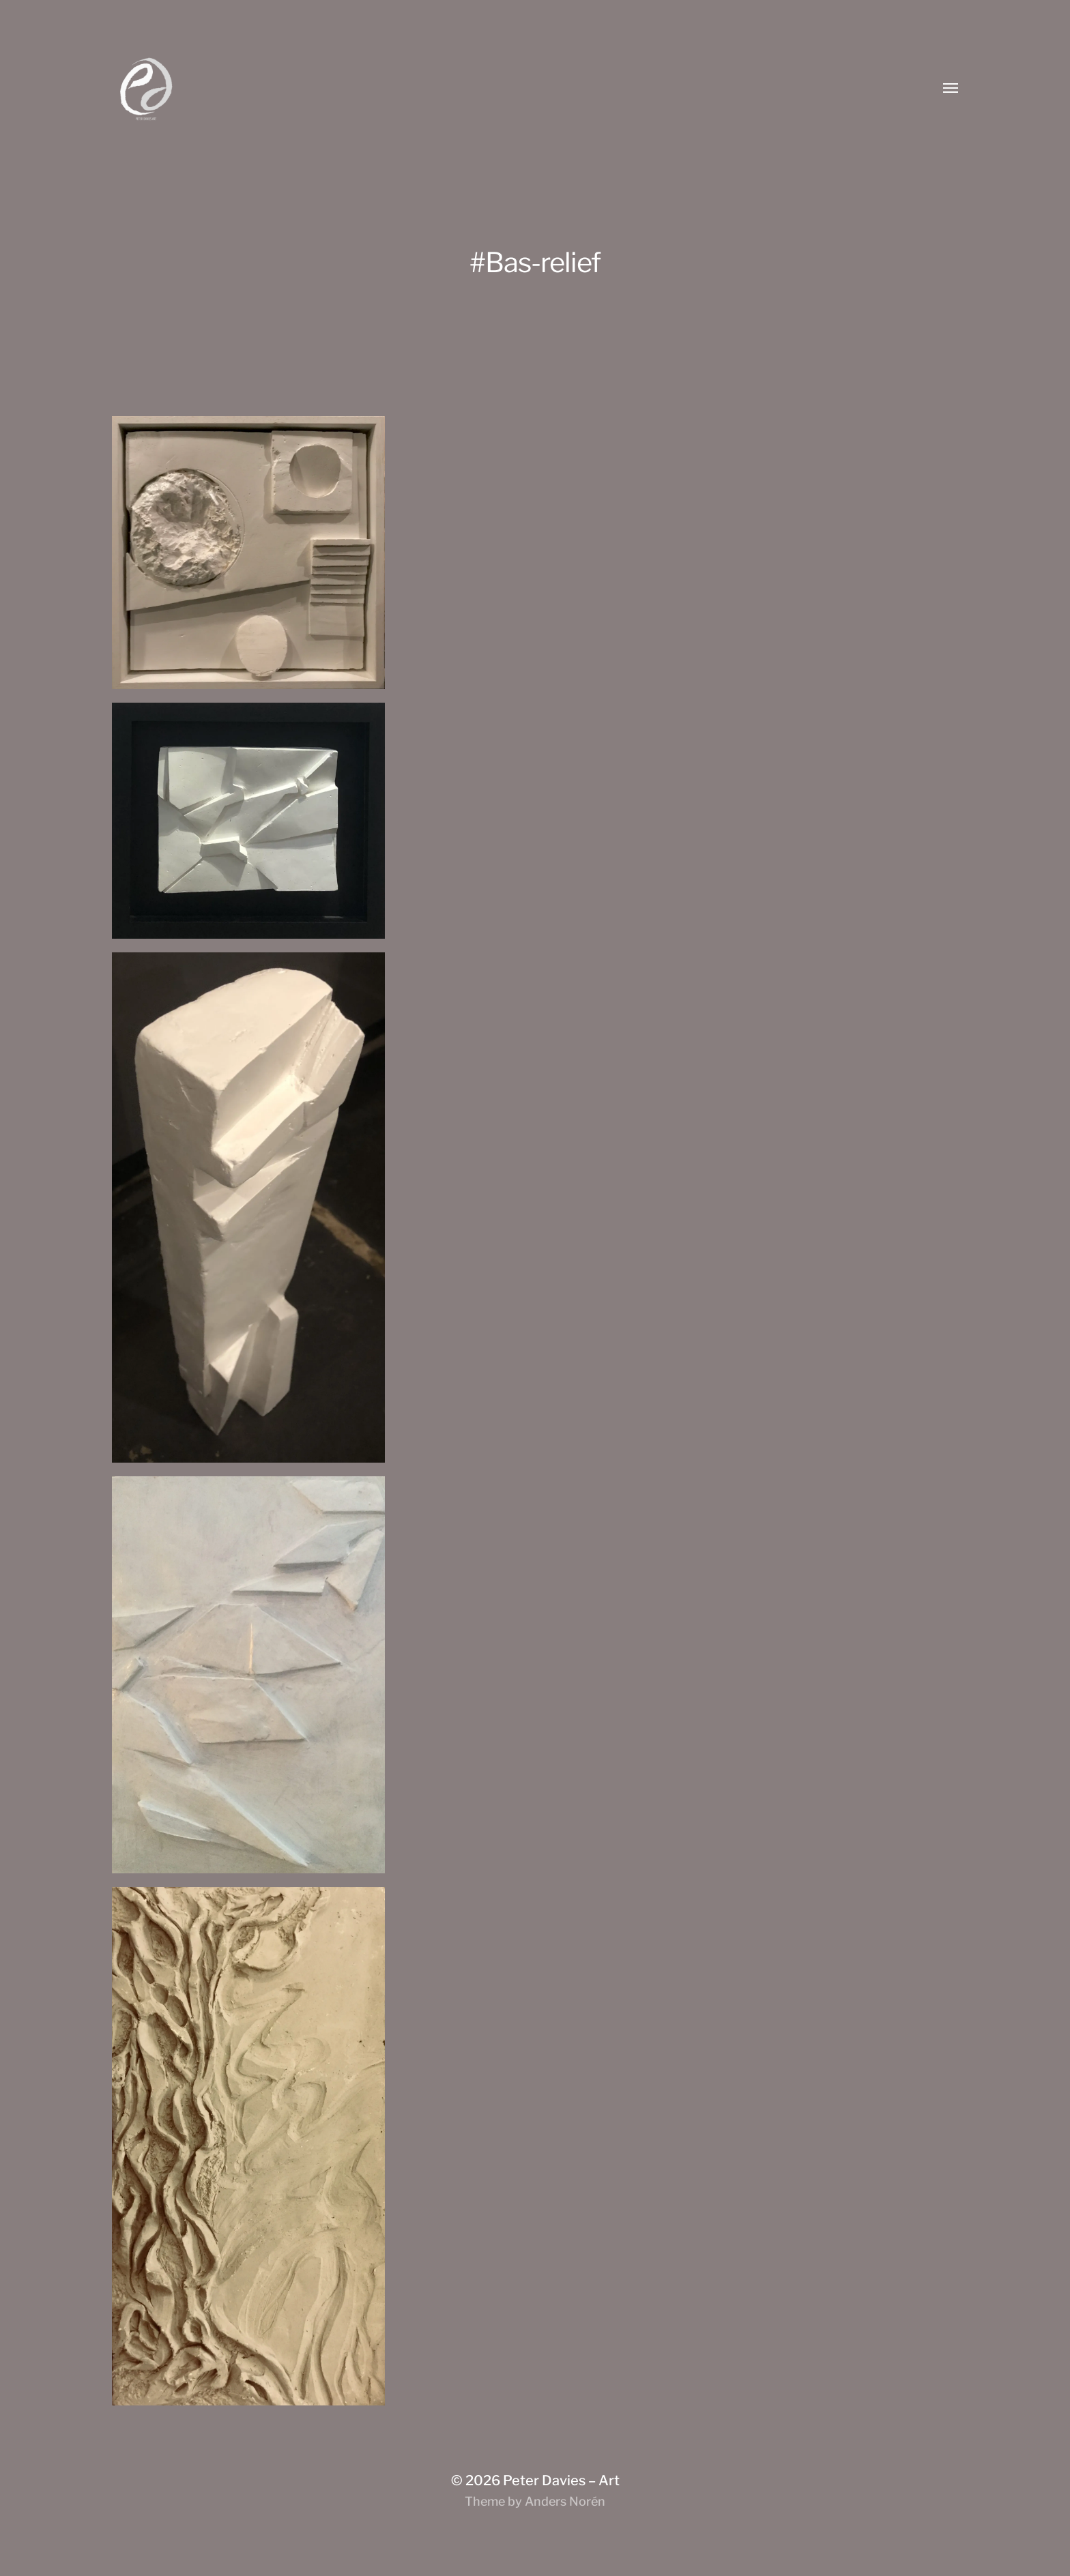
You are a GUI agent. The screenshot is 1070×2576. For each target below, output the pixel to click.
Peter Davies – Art (561, 2480)
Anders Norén (565, 2501)
